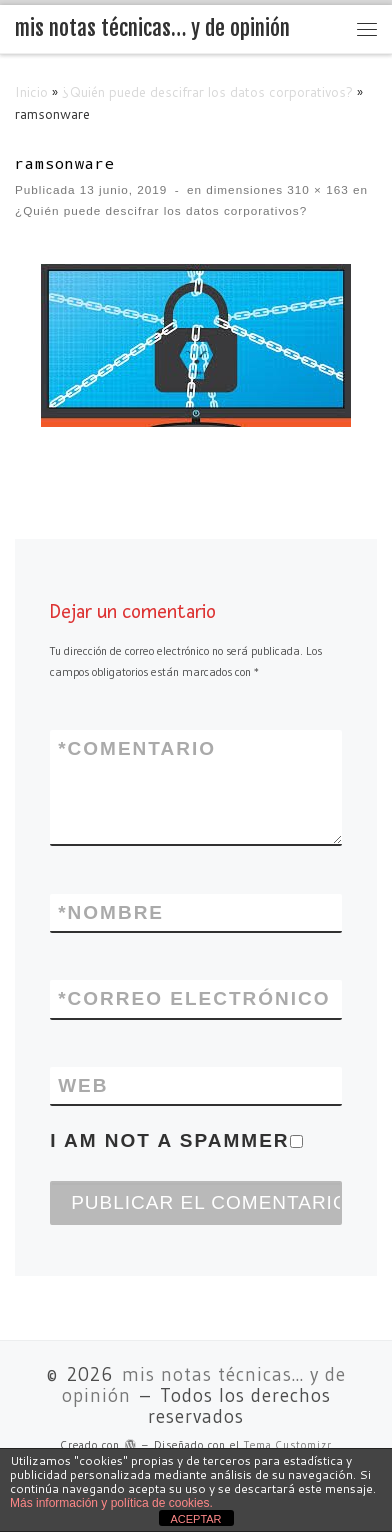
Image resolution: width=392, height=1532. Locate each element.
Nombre (111, 912)
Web (83, 1085)
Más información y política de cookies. (111, 1503)
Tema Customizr (288, 1445)
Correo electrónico (194, 998)
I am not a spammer (176, 1140)
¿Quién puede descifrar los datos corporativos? (207, 91)
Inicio (31, 91)
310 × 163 (316, 189)
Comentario (137, 748)
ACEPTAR (195, 1519)
